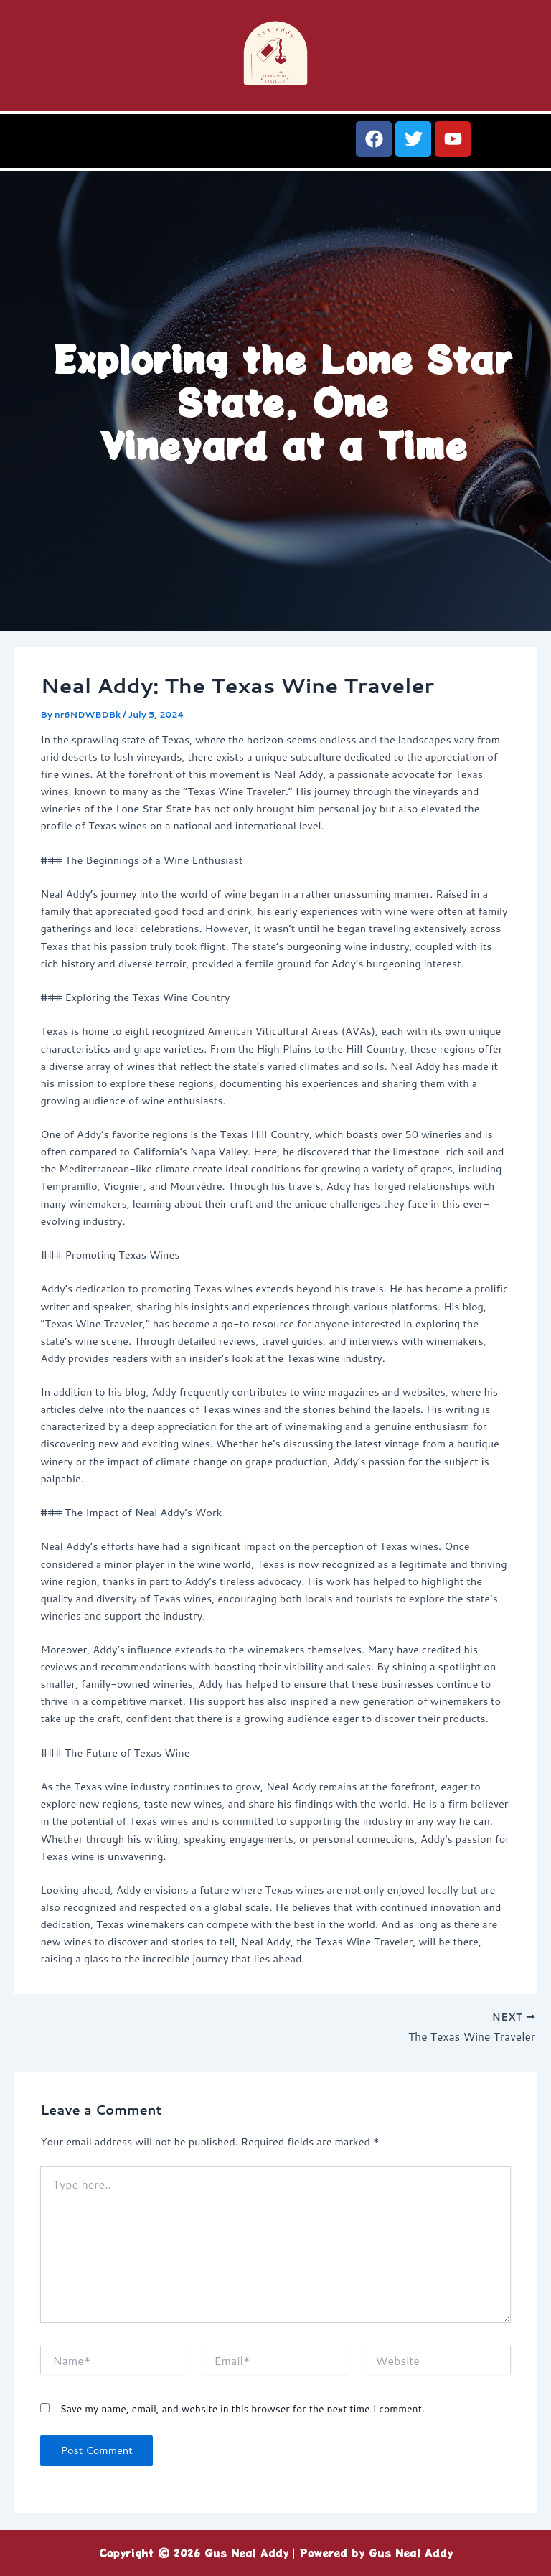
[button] (137, 146)
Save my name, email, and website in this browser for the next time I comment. (242, 2409)
